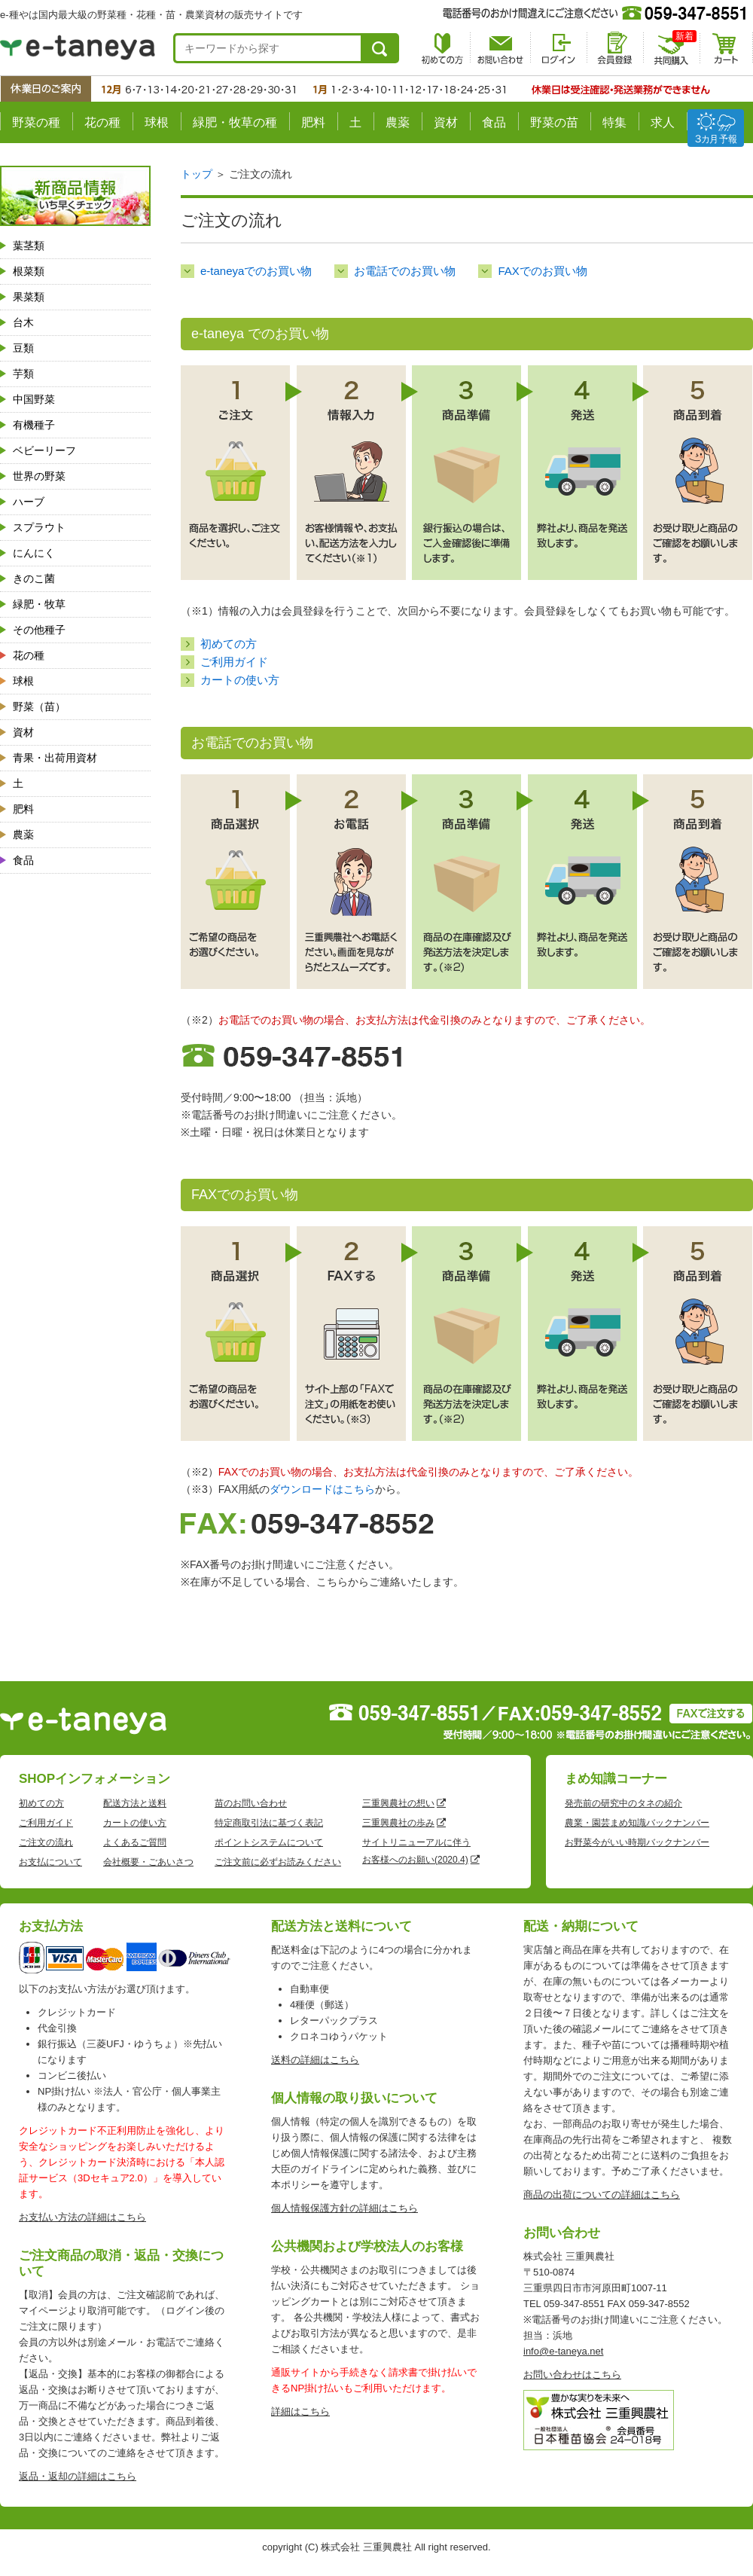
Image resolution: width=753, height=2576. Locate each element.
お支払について (50, 1862)
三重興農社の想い (398, 1803)
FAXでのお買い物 (542, 270)
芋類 (23, 374)
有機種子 (34, 425)
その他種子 (39, 630)
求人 (663, 122)
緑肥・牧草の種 (235, 122)
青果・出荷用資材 (55, 758)
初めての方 (228, 643)
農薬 (398, 122)
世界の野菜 (39, 476)
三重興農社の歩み (398, 1823)
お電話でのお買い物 (405, 270)
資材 (446, 122)
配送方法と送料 (134, 1803)
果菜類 (28, 297)
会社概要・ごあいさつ (148, 1862)
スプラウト (39, 527)
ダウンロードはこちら (322, 1489)
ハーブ (28, 502)
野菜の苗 (554, 122)
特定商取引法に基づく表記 (269, 1823)
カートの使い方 (239, 679)
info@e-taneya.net (563, 2351)
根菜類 (28, 271)
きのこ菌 (34, 578)
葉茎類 (28, 246)
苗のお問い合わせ (251, 1803)
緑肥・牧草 (39, 604)
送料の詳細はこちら (315, 2059)
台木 (23, 322)
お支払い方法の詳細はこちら (82, 2217)
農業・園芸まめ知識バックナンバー (637, 1823)
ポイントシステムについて (269, 1842)
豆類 (23, 348)
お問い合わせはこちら (572, 2374)
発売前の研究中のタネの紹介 (623, 1803)
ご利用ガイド (234, 661)
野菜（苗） (39, 706)
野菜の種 (36, 122)
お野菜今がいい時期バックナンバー (637, 1842)
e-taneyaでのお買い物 (256, 270)
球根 (157, 122)
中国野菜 (34, 399)
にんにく (34, 553)
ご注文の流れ (46, 1842)
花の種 (102, 122)
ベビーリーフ (44, 450)
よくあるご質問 (134, 1842)
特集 (614, 122)
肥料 (313, 122)
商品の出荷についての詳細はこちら (601, 2194)
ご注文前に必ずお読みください (278, 1862)
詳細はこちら (300, 2411)
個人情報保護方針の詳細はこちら (344, 2208)
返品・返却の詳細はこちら (77, 2476)
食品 (494, 122)
